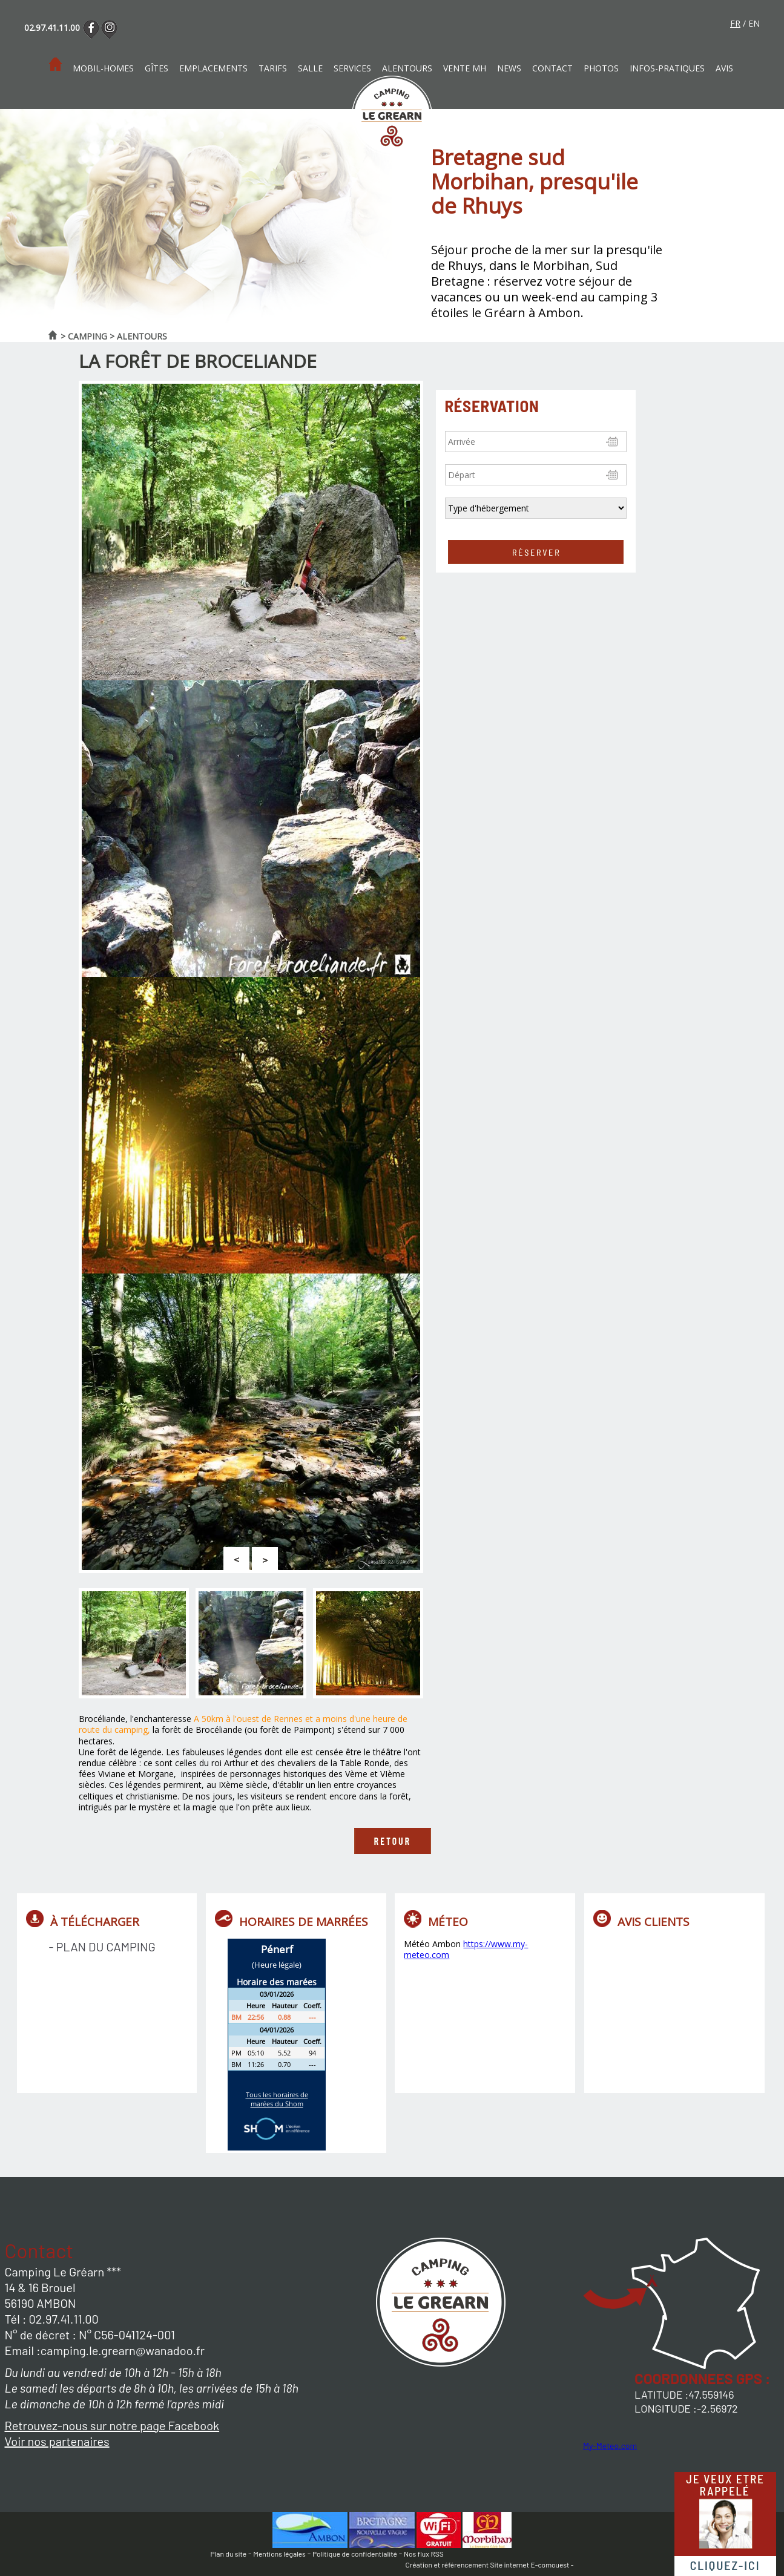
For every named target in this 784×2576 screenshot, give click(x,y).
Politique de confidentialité (354, 2553)
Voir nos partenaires (57, 2441)
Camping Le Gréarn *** (63, 2271)
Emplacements (213, 68)
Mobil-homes (103, 68)
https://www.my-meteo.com (466, 1949)
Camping (87, 336)
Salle (310, 68)
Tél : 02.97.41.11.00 (52, 2319)
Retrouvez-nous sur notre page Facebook (112, 2425)
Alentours (407, 68)
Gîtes (156, 68)
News (509, 68)
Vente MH (464, 68)
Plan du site (229, 2553)
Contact (552, 68)
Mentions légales (279, 2553)
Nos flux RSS (424, 2553)
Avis (724, 68)
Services (352, 68)
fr (735, 23)
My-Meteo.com (610, 2445)
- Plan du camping (102, 1946)
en (754, 23)
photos (601, 68)
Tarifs (273, 68)
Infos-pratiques (667, 68)
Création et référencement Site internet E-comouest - (490, 2564)
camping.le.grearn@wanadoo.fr (123, 2350)
